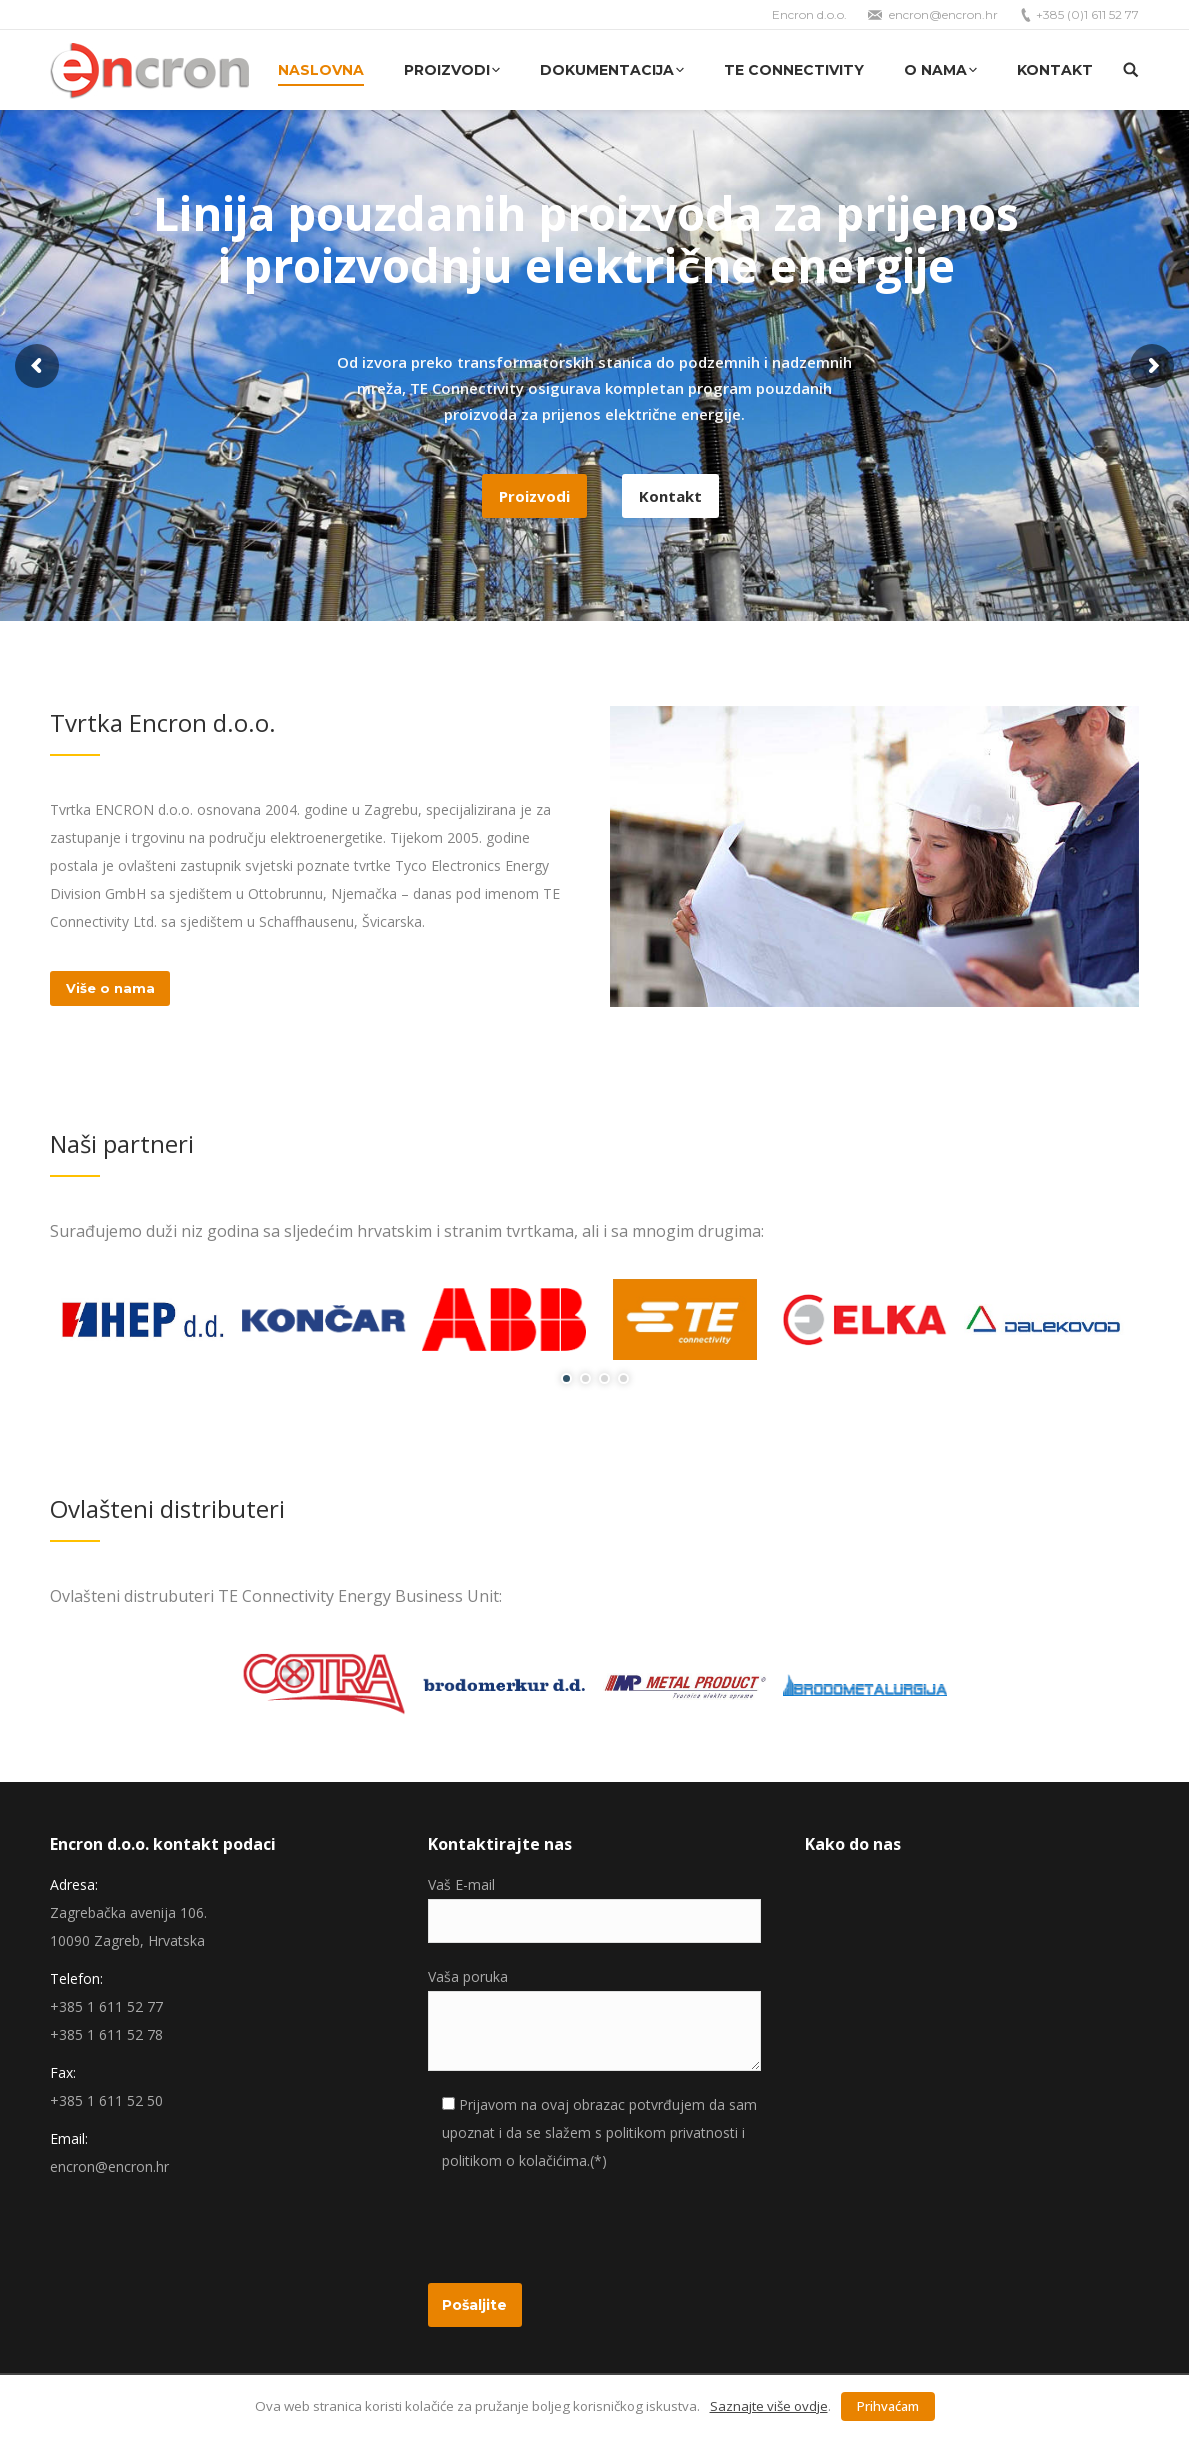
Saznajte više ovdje (769, 2406)
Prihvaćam (888, 2406)
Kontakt (670, 496)
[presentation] (580, 2224)
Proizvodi (534, 496)
